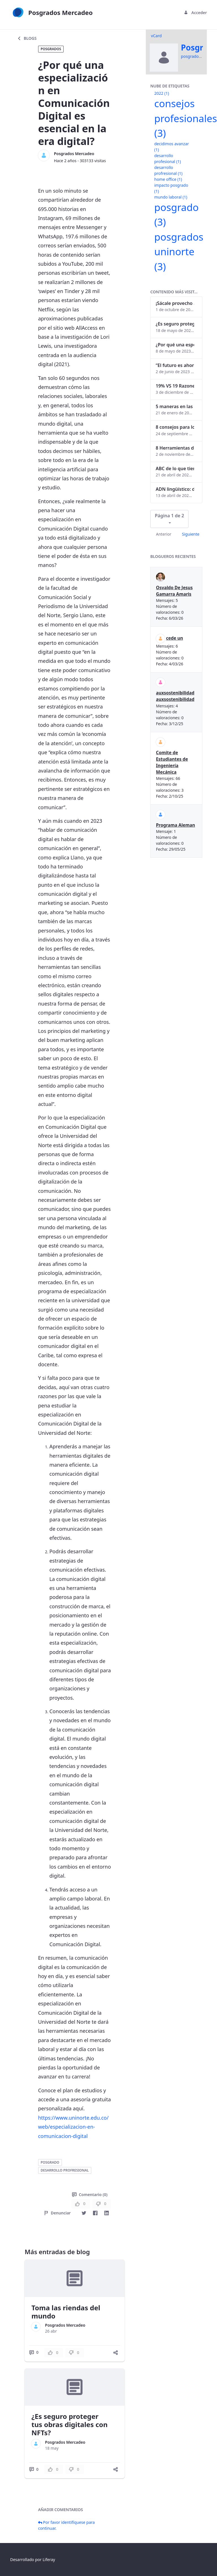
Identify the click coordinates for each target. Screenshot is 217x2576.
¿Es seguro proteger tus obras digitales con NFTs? (69, 2424)
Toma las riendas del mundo (65, 2311)
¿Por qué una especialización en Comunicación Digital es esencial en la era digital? (175, 345)
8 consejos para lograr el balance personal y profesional (175, 427)
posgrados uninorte (178, 251)
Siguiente (190, 534)
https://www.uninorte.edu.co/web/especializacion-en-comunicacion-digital (73, 2126)
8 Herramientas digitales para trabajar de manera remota (175, 448)
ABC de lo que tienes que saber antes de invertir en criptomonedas (175, 468)
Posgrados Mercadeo (74, 153)
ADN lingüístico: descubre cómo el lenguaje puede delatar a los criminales (175, 489)
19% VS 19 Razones (175, 386)
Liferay (49, 2559)
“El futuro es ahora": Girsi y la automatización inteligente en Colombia (175, 365)
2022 (161, 93)
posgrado (50, 2162)
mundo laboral (170, 197)
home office (168, 179)
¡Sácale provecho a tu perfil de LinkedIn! (175, 303)
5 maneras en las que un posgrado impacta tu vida (175, 406)
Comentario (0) (89, 2194)
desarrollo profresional (65, 2170)
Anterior (163, 534)
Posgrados (51, 49)
